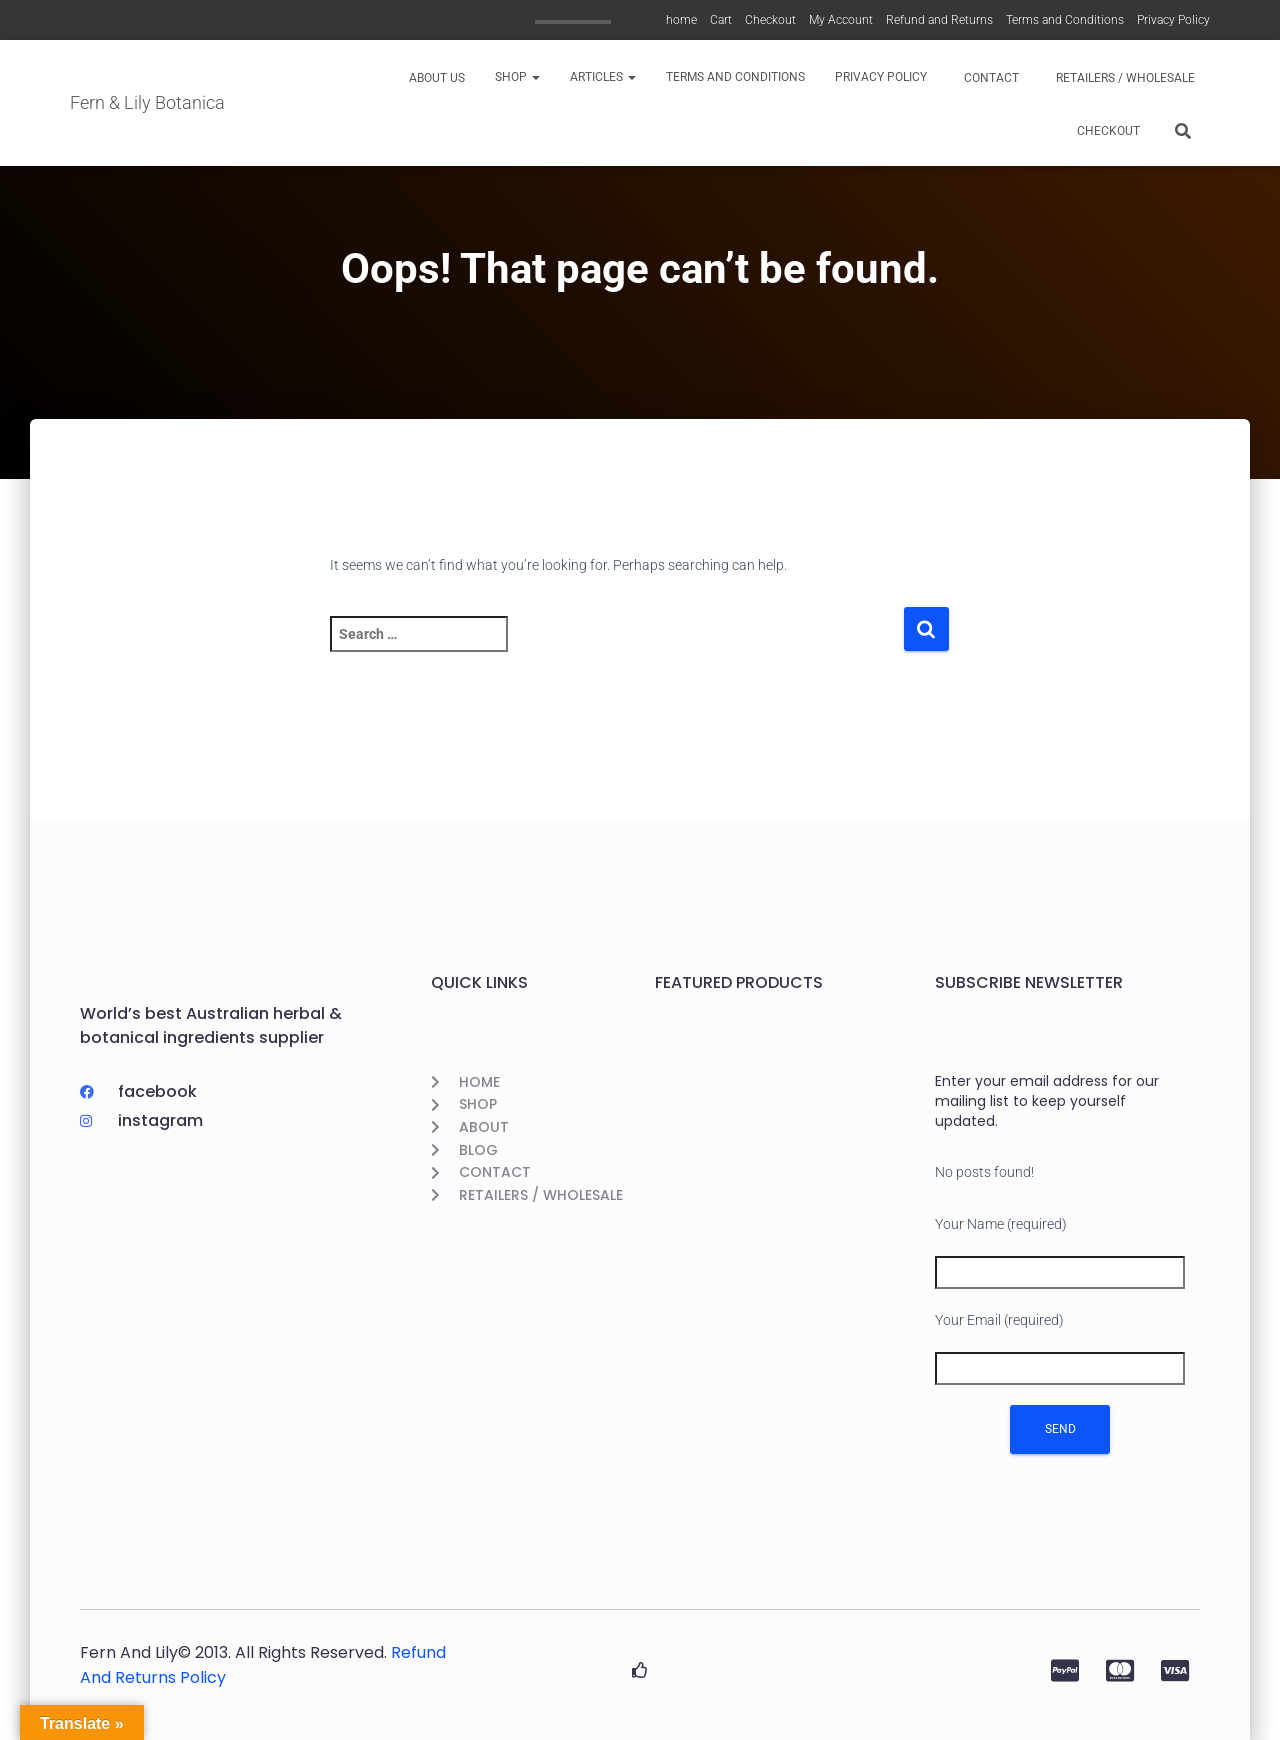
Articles (603, 77)
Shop (517, 77)
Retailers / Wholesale (1124, 78)
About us (435, 78)
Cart (721, 20)
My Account (841, 20)
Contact (990, 78)
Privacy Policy (1173, 20)
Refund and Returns (939, 20)
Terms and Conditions (1065, 20)
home (681, 20)
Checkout (770, 20)
